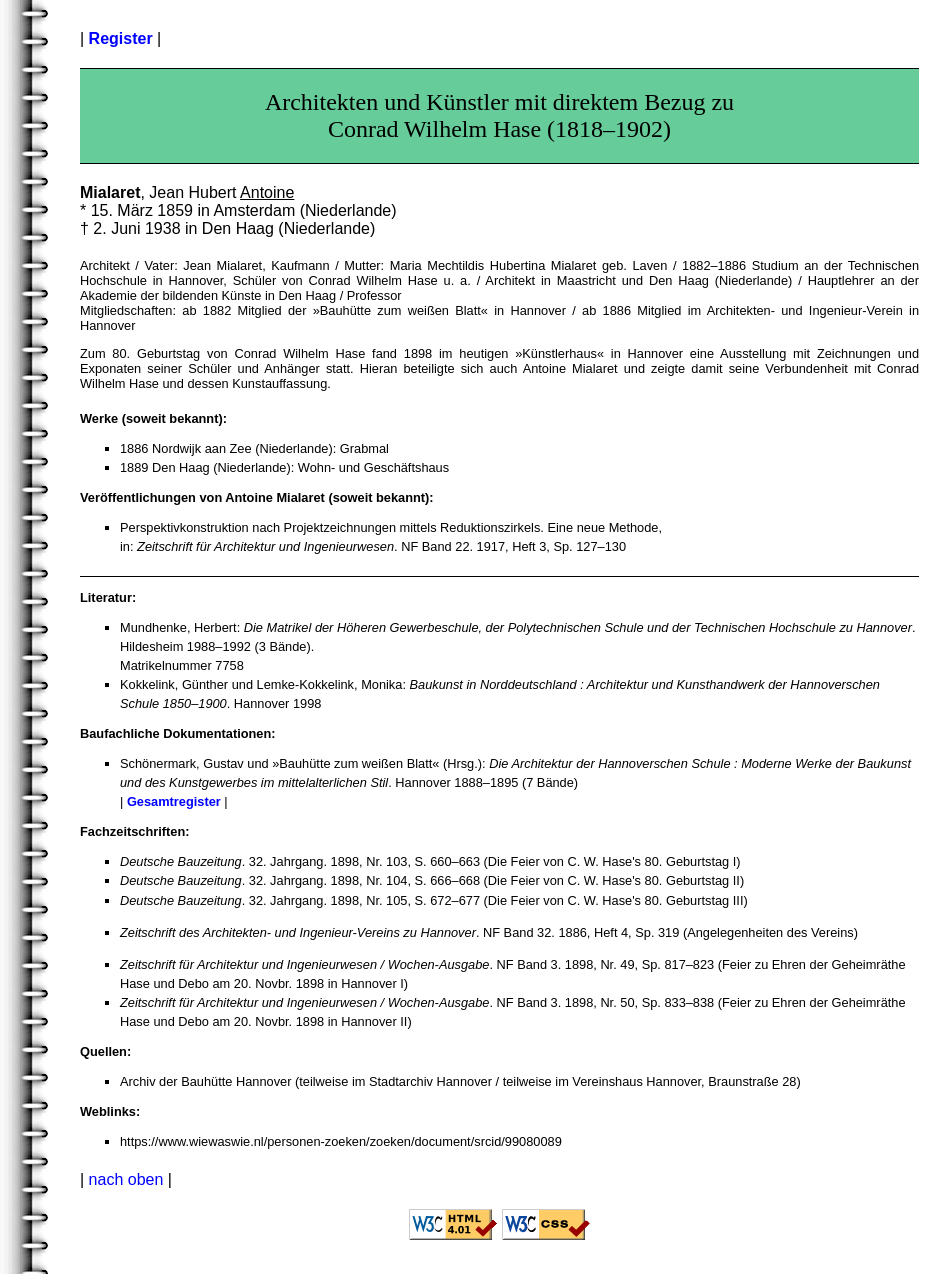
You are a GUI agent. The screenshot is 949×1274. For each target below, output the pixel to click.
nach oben (126, 1179)
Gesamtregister (174, 801)
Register (121, 38)
